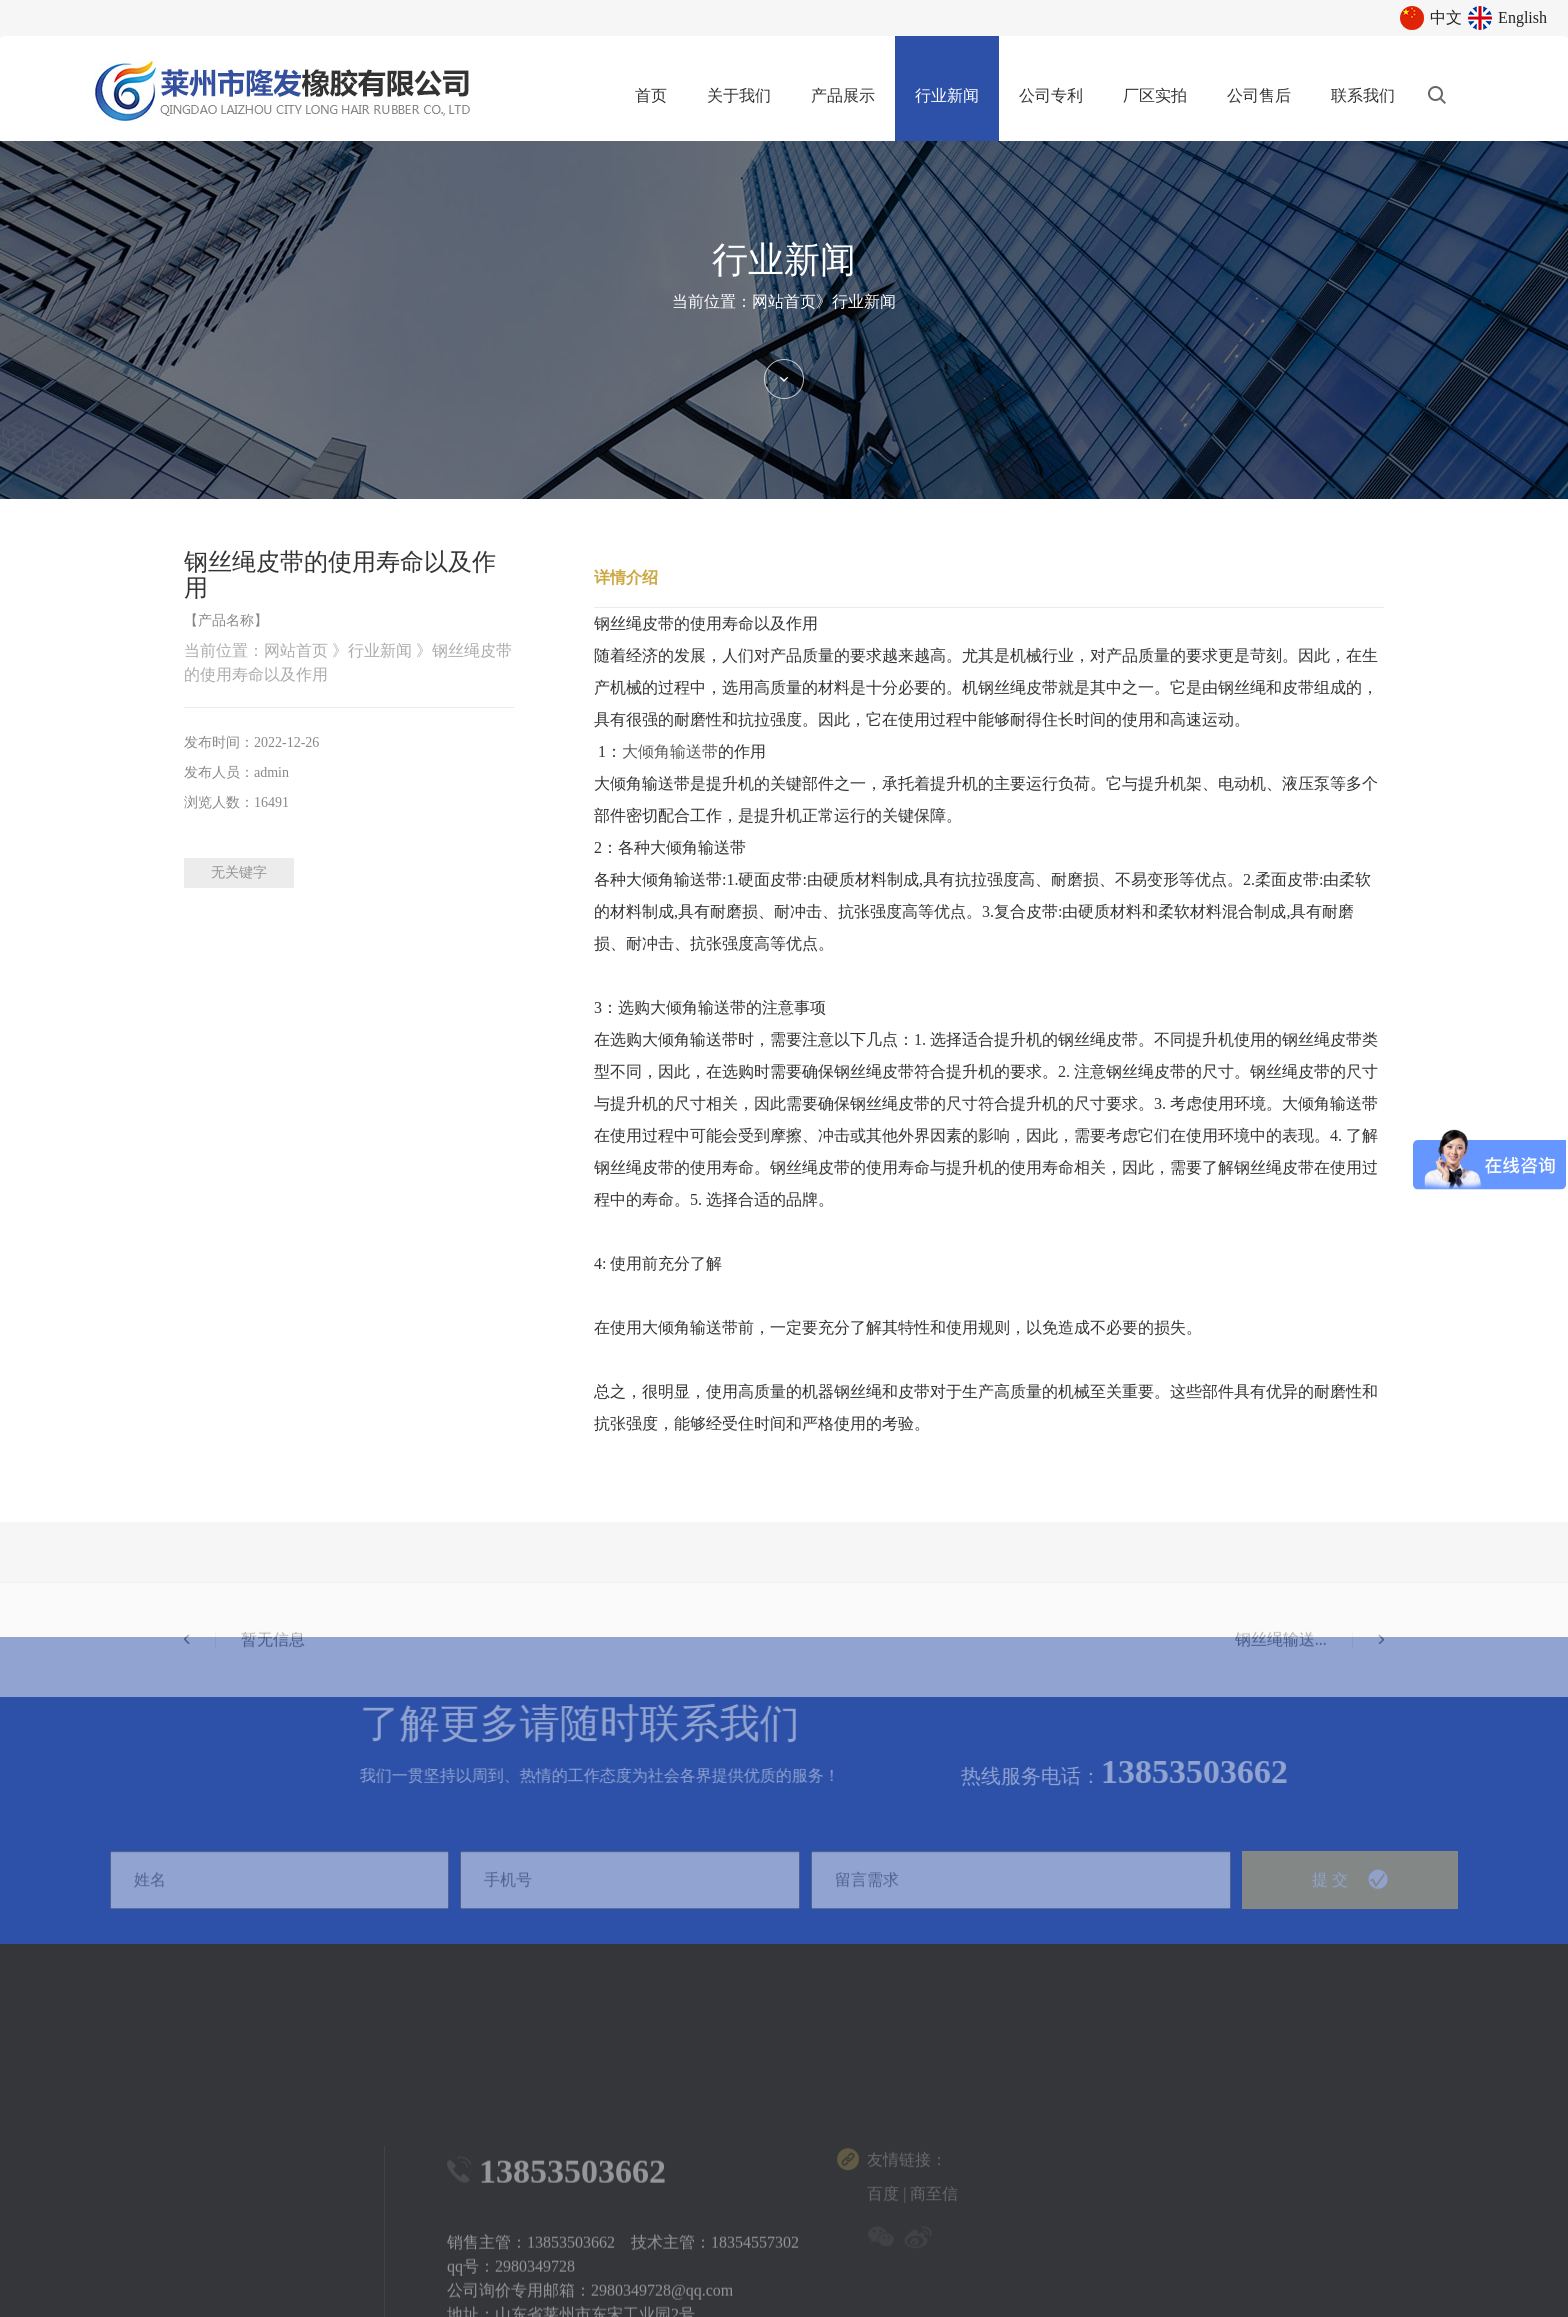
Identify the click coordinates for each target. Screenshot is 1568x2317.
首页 (651, 95)
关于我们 (739, 95)
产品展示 (843, 95)
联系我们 (1363, 95)
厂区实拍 (1155, 95)
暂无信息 (244, 1686)
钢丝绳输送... (1309, 1686)
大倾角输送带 (670, 751)
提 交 (1350, 1903)
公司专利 (1051, 95)
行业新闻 (947, 95)
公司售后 (1259, 95)
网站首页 (784, 301)
